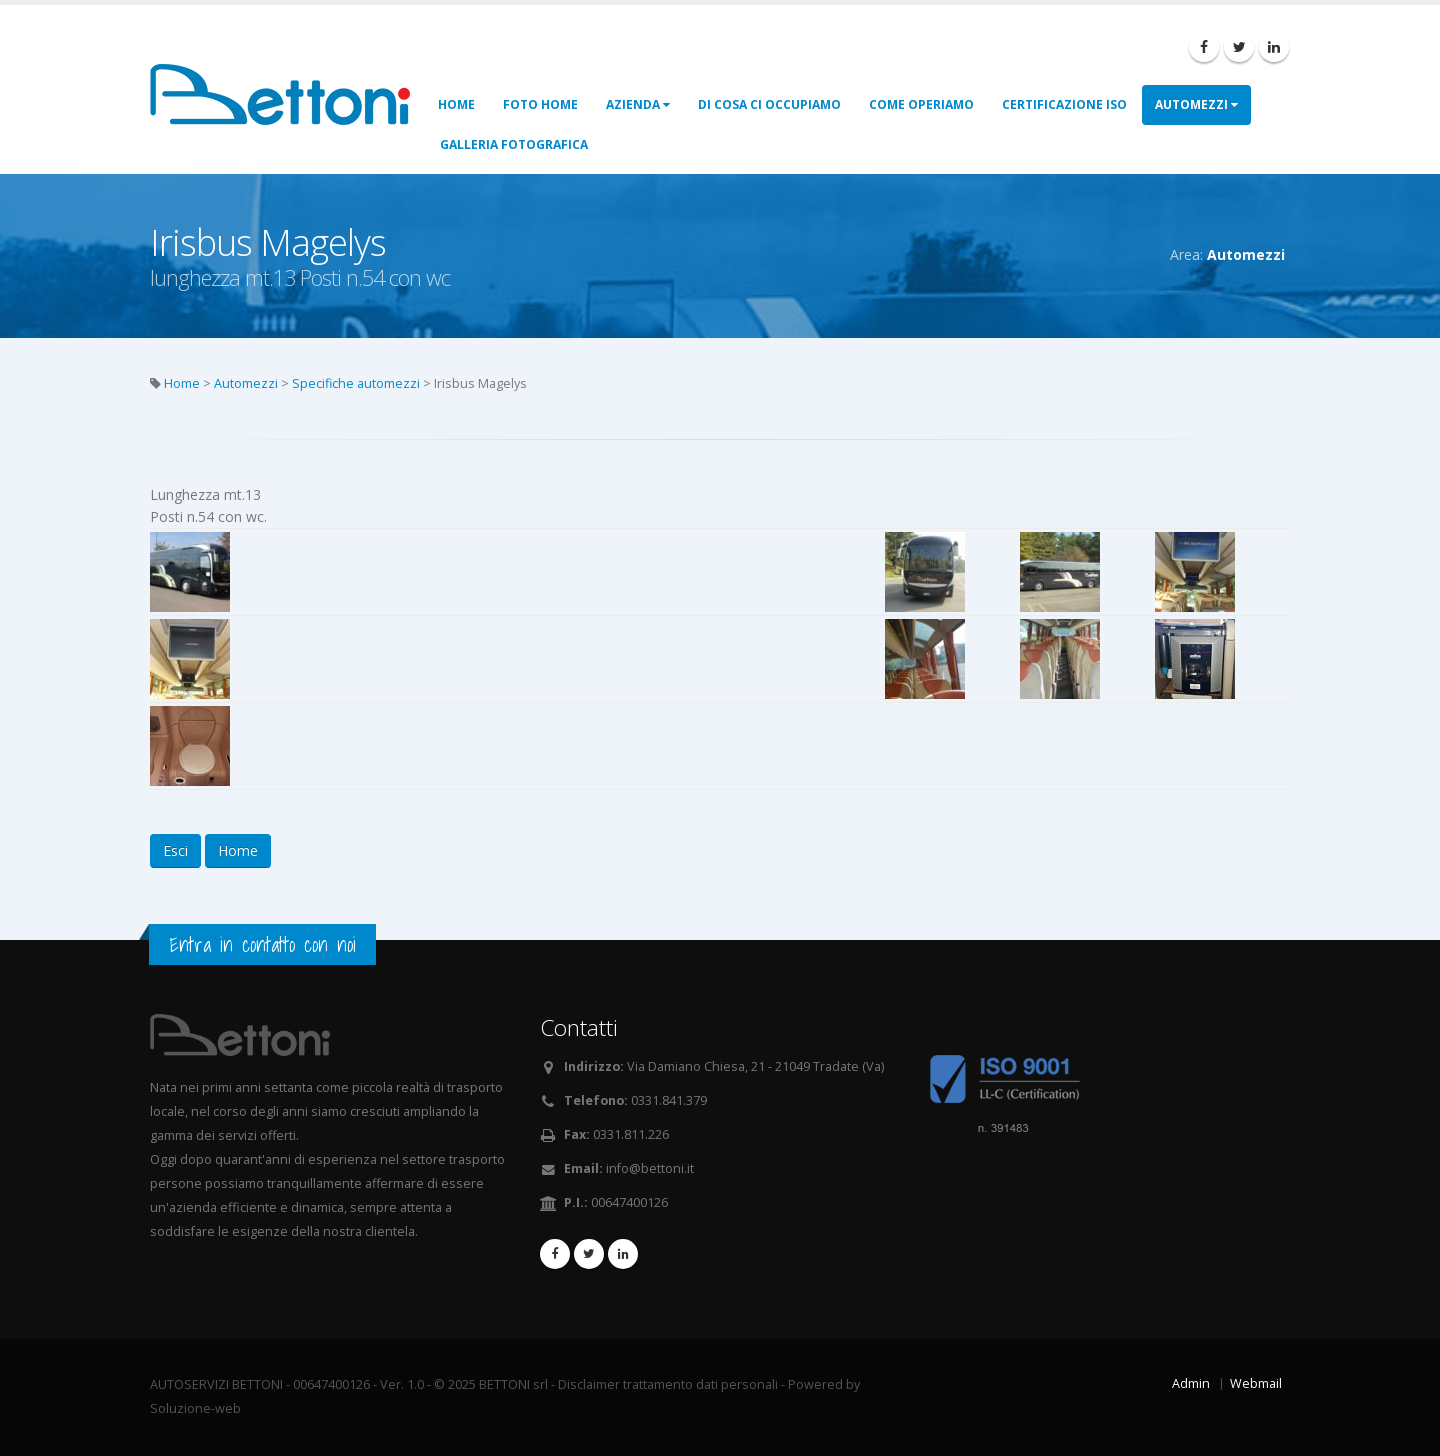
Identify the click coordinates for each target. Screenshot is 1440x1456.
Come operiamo (921, 104)
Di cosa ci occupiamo (769, 104)
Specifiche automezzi (356, 383)
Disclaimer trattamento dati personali (668, 1384)
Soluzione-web (195, 1408)
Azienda (638, 104)
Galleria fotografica (514, 144)
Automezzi (1196, 104)
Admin (1191, 1383)
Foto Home (540, 104)
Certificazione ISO (1064, 104)
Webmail (1256, 1383)
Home (456, 104)
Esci (175, 850)
